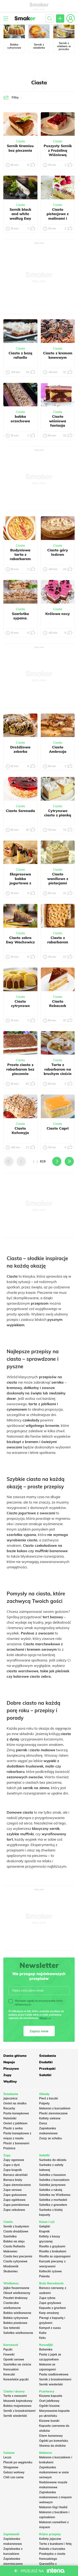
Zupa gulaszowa (15, 2195)
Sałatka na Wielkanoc (55, 2195)
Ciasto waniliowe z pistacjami (57, 878)
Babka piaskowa (15, 2323)
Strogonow (10, 2467)
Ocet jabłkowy (49, 2401)
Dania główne (15, 2055)
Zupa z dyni (11, 2165)
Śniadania (47, 2055)
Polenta (44, 2276)
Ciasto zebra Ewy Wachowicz (20, 939)
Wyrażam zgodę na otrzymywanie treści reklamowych (36, 2002)
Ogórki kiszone (49, 2406)
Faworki (9, 2354)
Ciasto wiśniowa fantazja (57, 421)
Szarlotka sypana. (20, 615)
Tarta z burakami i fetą (55, 2544)
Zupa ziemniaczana (17, 2185)
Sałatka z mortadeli (53, 2200)
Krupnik (44, 2231)
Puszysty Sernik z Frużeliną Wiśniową (58, 150)
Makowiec (10, 2251)
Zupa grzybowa (50, 2303)
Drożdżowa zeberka (20, 749)
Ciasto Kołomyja (20, 1130)
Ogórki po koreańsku (53, 2441)
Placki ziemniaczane (53, 2113)
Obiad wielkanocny (16, 2293)
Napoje (9, 2062)
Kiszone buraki (49, 2421)
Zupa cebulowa (14, 2210)
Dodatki (46, 2062)
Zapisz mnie (39, 2031)
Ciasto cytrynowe (20, 1003)
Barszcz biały (12, 2180)
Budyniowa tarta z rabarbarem (20, 554)
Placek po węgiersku (17, 2462)
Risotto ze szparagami (55, 2256)
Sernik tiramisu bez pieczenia (20, 148)
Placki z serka (13, 2128)
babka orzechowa (20, 418)
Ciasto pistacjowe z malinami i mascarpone (58, 216)
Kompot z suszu (50, 2328)
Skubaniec (10, 2271)
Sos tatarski (11, 2328)
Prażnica (9, 2148)
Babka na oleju (14, 2241)
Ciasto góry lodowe (57, 552)
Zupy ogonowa (13, 2160)
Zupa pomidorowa (16, 2205)
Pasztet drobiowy (15, 2298)
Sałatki (45, 2075)
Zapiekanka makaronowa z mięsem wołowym (55, 2497)
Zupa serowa (12, 2190)
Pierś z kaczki (48, 2098)
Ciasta (20, 141)
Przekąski (47, 2068)
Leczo (7, 2457)
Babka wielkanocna (17, 2313)
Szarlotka (10, 2236)
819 (43, 1161)
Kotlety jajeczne (50, 2539)
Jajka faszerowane (16, 2288)
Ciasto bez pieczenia (17, 2256)
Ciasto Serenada (20, 811)
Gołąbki (44, 2226)
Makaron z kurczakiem (55, 2108)
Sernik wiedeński (51, 2384)
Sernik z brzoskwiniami (55, 2379)
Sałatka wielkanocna (18, 2333)
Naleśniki (9, 2118)
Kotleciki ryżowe (50, 2271)
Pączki (7, 2349)
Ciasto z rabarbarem (57, 939)
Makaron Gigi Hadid (53, 2507)
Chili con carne (13, 2477)
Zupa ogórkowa (14, 2200)
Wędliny (10, 2081)
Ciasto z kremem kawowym (57, 355)
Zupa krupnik (12, 2170)
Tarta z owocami (15, 2396)
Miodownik (11, 2266)
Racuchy (9, 2108)
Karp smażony (49, 2313)
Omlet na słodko (14, 2103)
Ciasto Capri (58, 1128)
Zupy (7, 2075)
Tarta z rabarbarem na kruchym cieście (58, 1069)
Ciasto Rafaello (14, 2246)
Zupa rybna (47, 2298)
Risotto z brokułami (52, 2251)
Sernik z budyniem (16, 2226)
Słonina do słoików (52, 2446)
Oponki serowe (13, 2359)
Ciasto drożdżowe (15, 2231)
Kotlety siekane (50, 2118)
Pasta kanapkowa (16, 2113)
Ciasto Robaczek (57, 1003)
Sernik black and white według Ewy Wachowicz (20, 216)
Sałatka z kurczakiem (54, 2180)
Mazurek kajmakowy (17, 2401)
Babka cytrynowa (15, 2318)
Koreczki (9, 2374)
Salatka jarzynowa (52, 2185)
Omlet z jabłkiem (15, 2123)
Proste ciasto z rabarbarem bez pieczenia (20, 1069)
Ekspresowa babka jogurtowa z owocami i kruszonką (20, 883)
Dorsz (43, 2123)
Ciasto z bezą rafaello (20, 355)
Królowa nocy (57, 613)
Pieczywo (11, 2068)
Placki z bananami (16, 2143)
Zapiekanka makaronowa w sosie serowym (54, 2472)
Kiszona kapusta (50, 2396)
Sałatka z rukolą (50, 2190)
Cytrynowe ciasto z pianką (57, 813)
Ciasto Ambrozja (57, 749)
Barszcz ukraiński (15, 2175)
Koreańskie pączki (16, 2379)
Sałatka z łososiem (52, 2175)
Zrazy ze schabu (50, 2138)
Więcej (43, 2018)
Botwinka (45, 2349)
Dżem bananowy (51, 2436)
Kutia (42, 2333)
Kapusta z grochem (52, 2308)
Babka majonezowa (17, 2406)
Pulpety (44, 2103)
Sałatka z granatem (53, 2205)
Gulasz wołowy (14, 2472)
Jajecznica (10, 2098)
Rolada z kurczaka (52, 2549)
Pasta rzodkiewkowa (53, 2374)
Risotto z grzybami (52, 2246)
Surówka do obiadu (52, 2160)
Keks (42, 2338)
